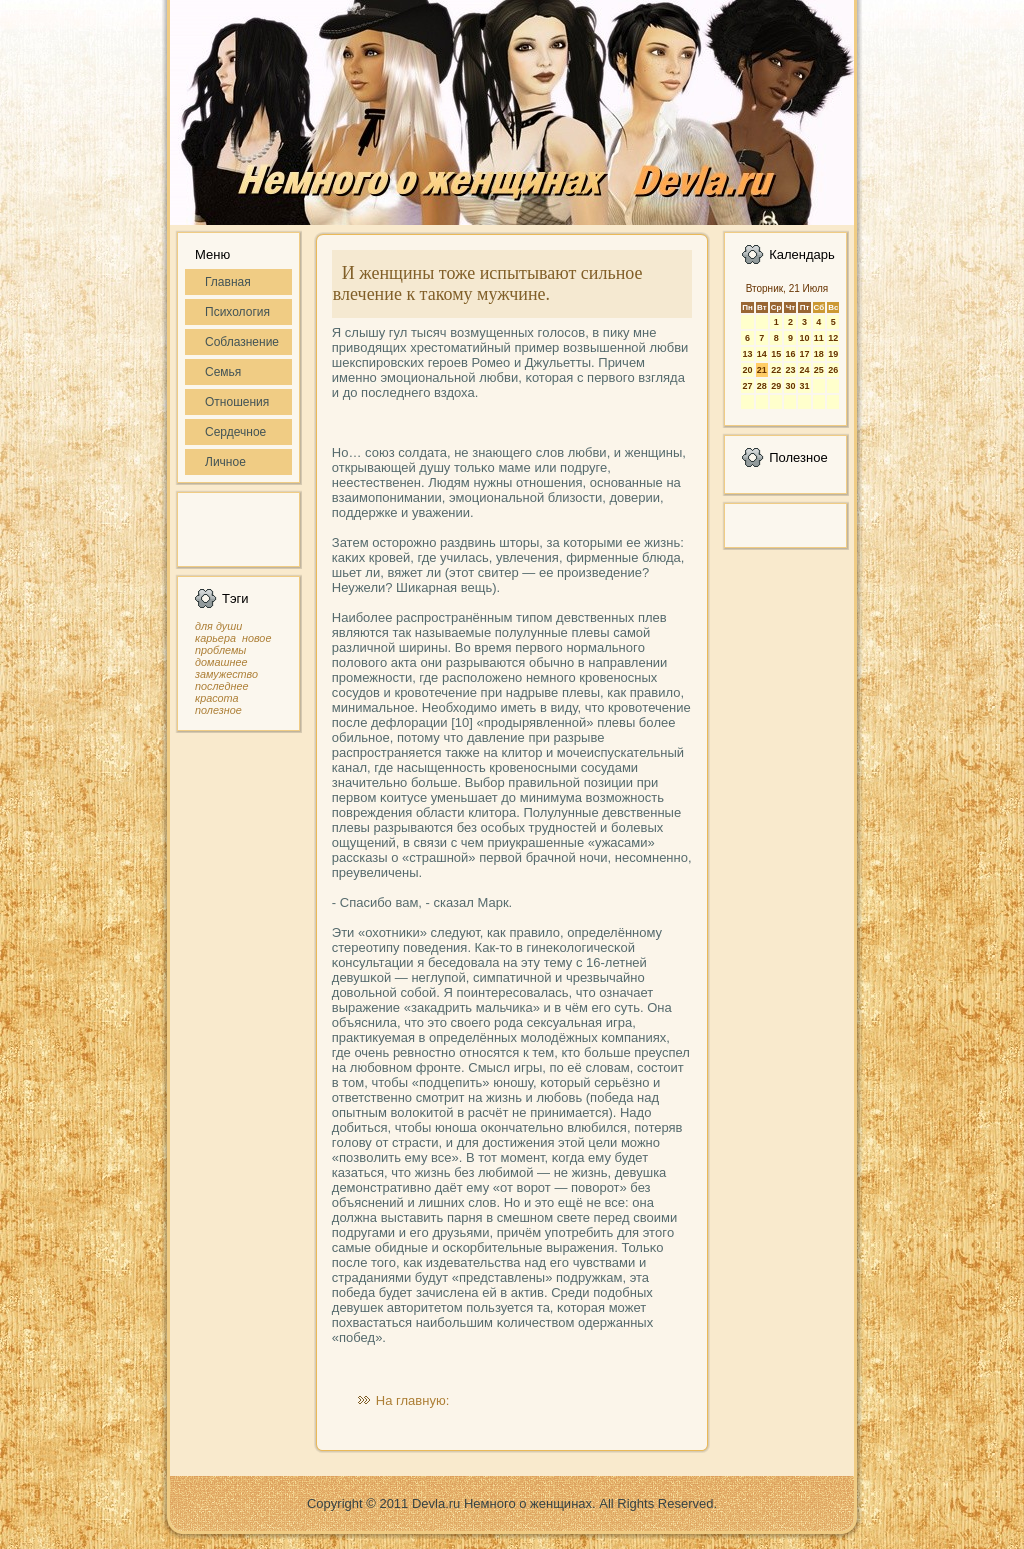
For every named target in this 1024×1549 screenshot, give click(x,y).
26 (833, 370)
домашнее (221, 662)
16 (790, 354)
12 (833, 338)
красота (217, 698)
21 (762, 370)
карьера (215, 638)
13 (747, 354)
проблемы (220, 650)
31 (804, 386)
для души (218, 626)
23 (790, 370)
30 (790, 386)
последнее (221, 686)
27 (747, 386)
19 (833, 354)
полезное (218, 710)
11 (819, 338)
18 (819, 354)
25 (819, 370)
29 (776, 386)
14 (762, 354)
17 (804, 354)
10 (804, 338)
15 (776, 354)
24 (804, 370)
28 (762, 386)
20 (747, 370)
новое (256, 638)
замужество (226, 674)
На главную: (412, 1400)
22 (776, 370)
